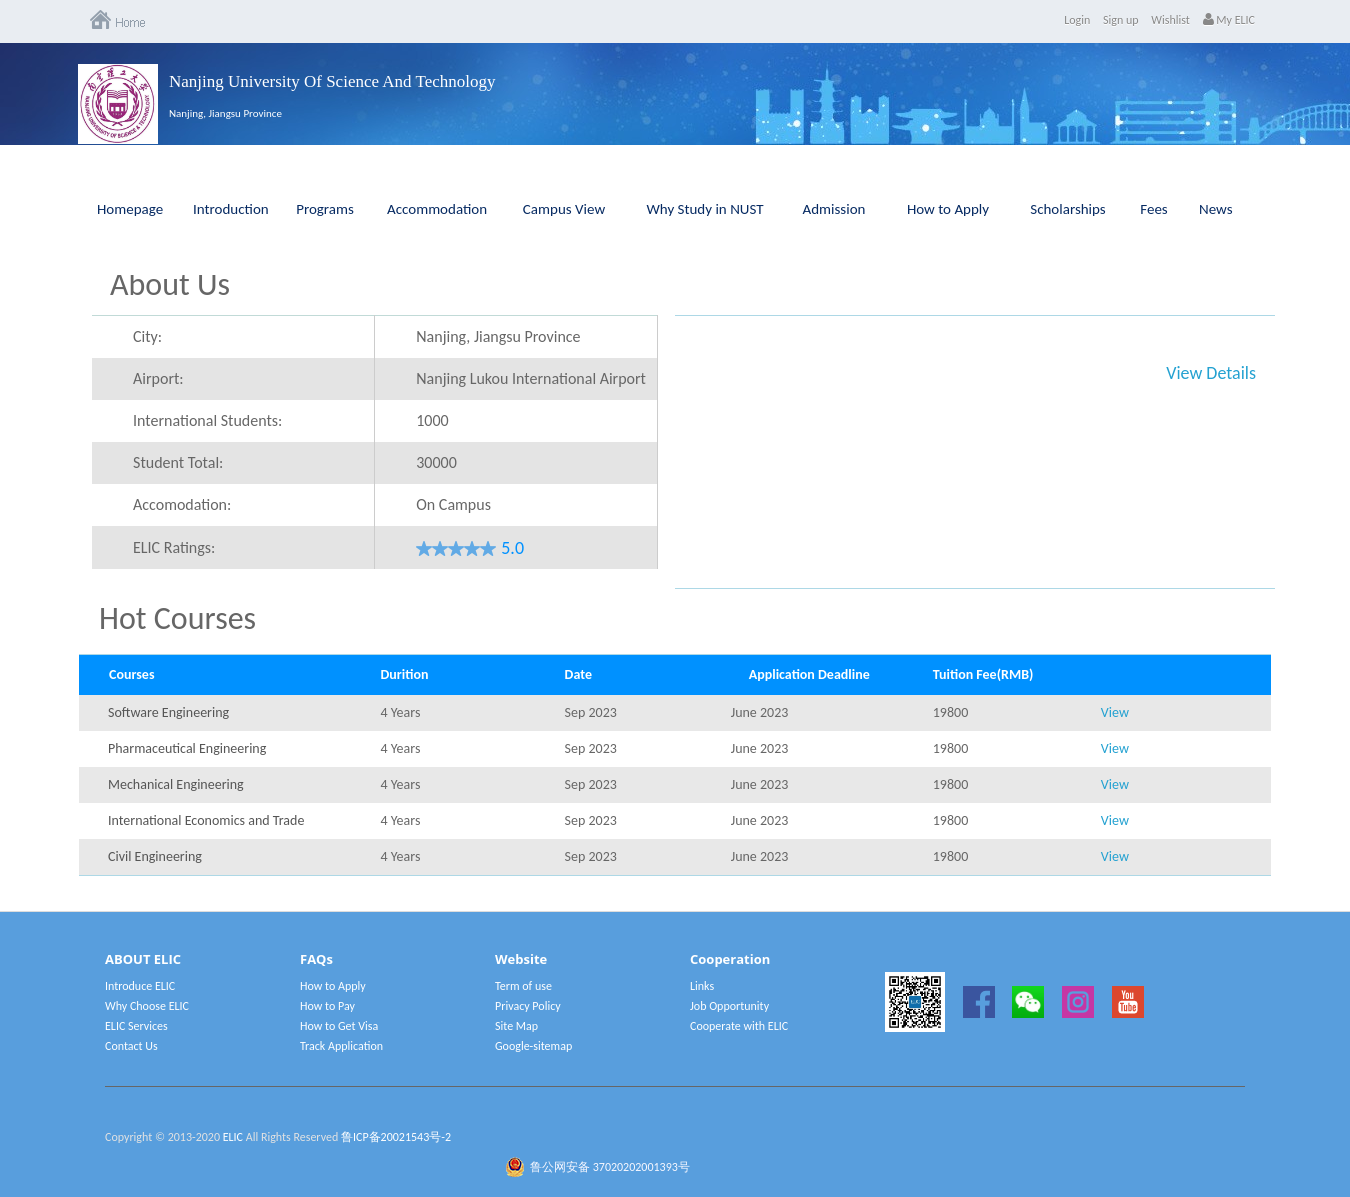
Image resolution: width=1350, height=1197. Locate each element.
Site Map (516, 1026)
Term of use (523, 986)
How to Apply (948, 209)
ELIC (233, 1137)
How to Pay (327, 1006)
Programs (325, 209)
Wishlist (1170, 20)
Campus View (564, 209)
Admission (834, 209)
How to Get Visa (339, 1026)
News (1216, 209)
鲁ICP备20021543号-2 (396, 1137)
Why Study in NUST (704, 209)
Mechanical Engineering (176, 784)
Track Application (341, 1046)
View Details (1211, 373)
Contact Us (131, 1046)
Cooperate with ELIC (739, 1026)
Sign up (1121, 20)
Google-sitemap (533, 1046)
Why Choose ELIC (147, 1006)
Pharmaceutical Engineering (182, 748)
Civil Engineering (155, 856)
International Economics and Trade (182, 820)
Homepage (130, 209)
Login (1077, 20)
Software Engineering (168, 712)
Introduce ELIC (140, 986)
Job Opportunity (729, 1006)
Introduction (231, 209)
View (1115, 712)
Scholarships (1068, 209)
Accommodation (437, 209)
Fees (1153, 209)
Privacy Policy (528, 1006)
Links (702, 986)
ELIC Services (136, 1026)
